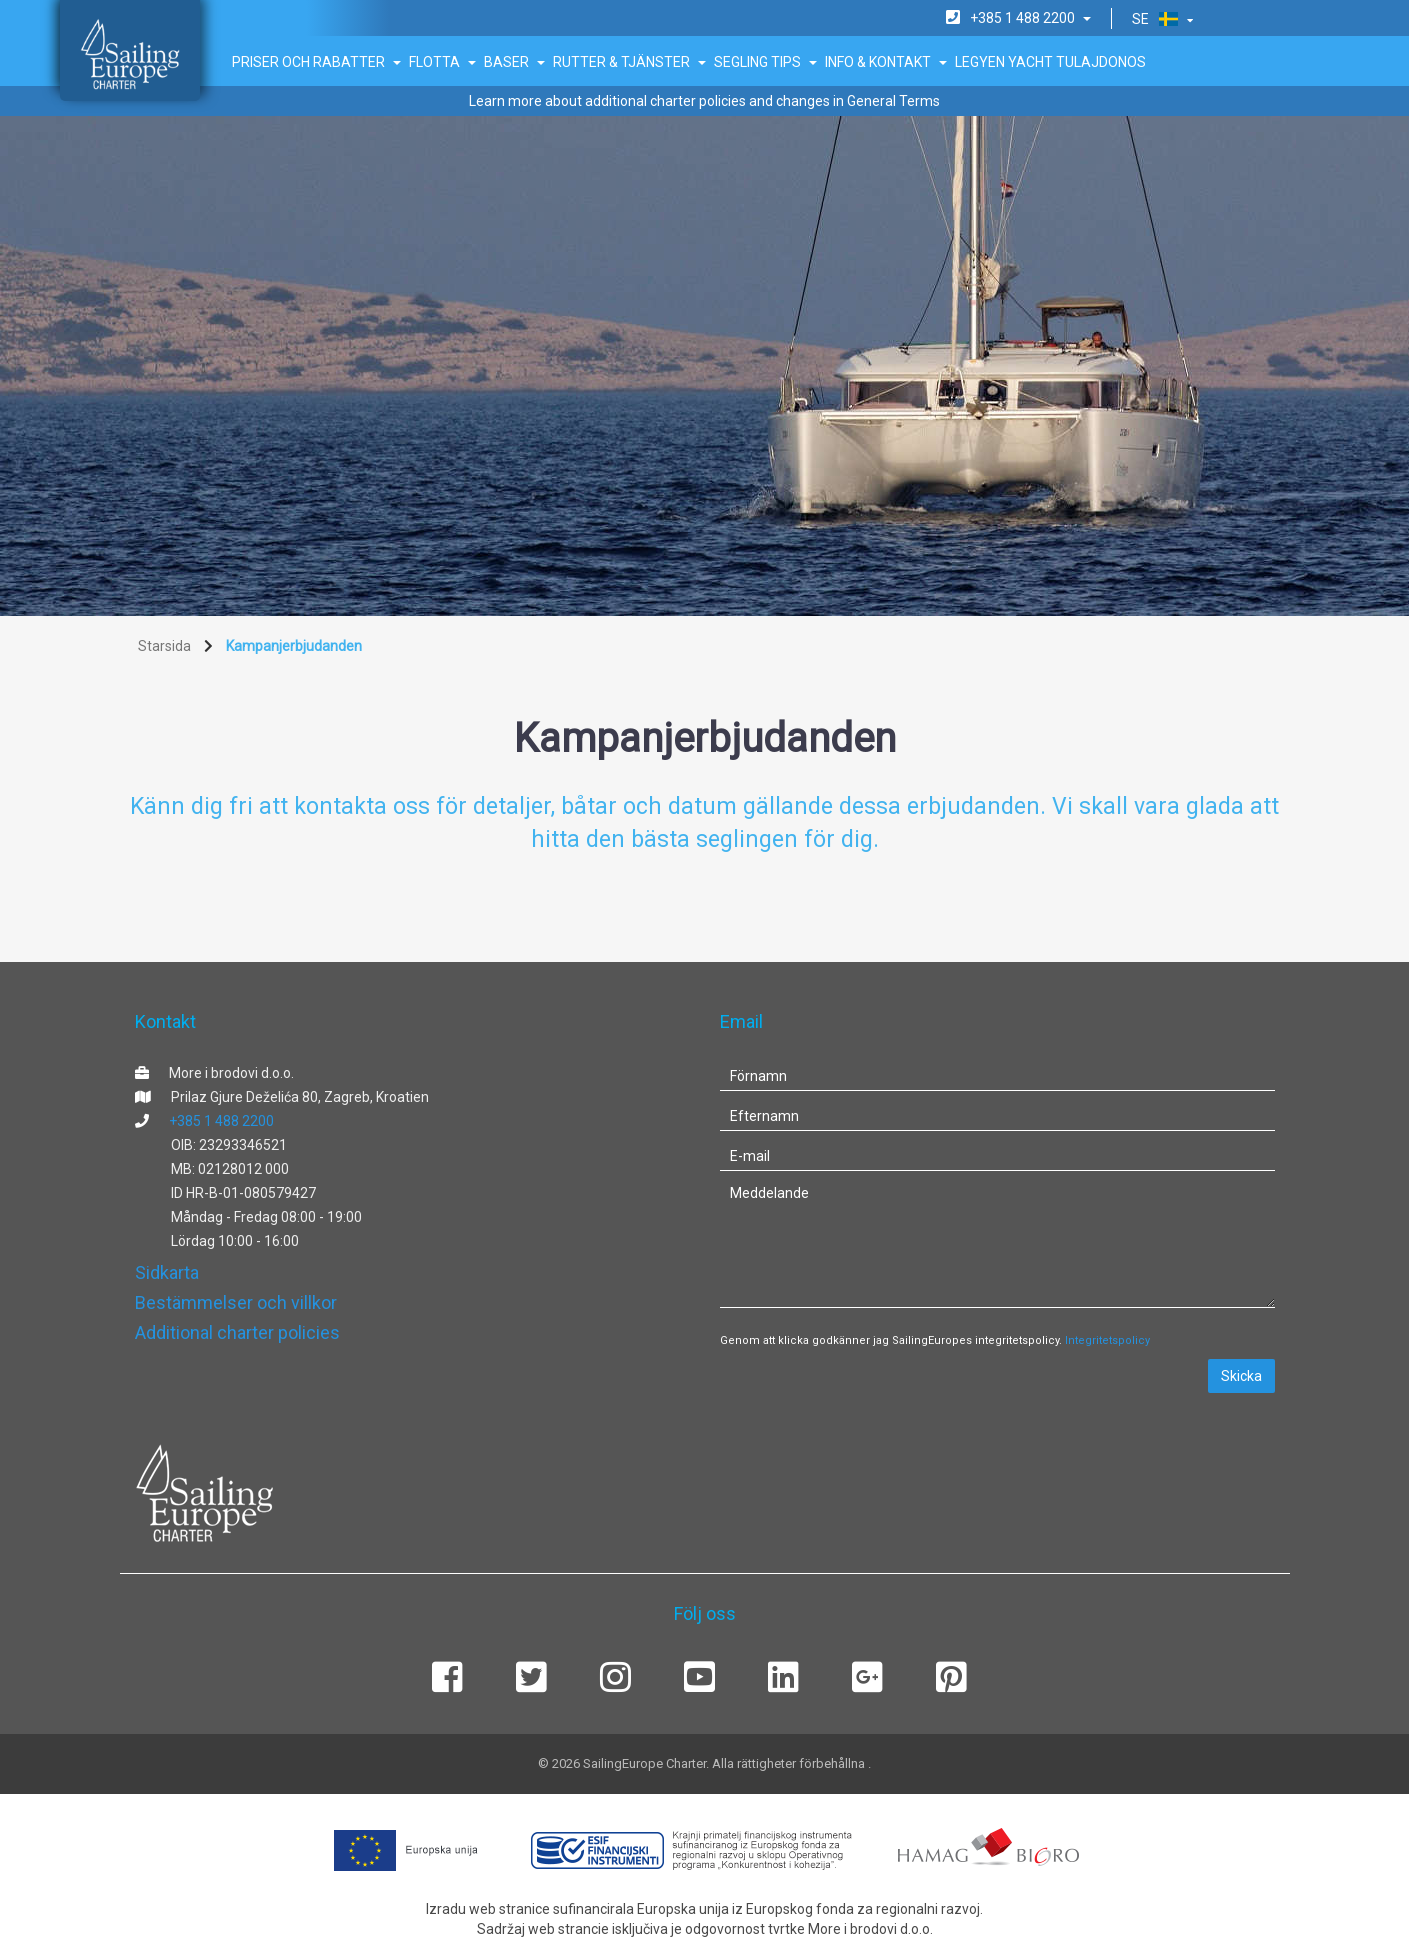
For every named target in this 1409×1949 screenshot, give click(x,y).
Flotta (442, 62)
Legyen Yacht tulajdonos (1050, 62)
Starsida (164, 646)
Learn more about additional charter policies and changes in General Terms (704, 101)
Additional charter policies (237, 1332)
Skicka (1241, 1376)
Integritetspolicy (1107, 1340)
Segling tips (765, 62)
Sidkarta (167, 1272)
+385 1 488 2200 (221, 1121)
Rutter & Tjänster (629, 62)
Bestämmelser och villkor (236, 1302)
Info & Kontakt (886, 62)
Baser (514, 62)
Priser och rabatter (316, 62)
